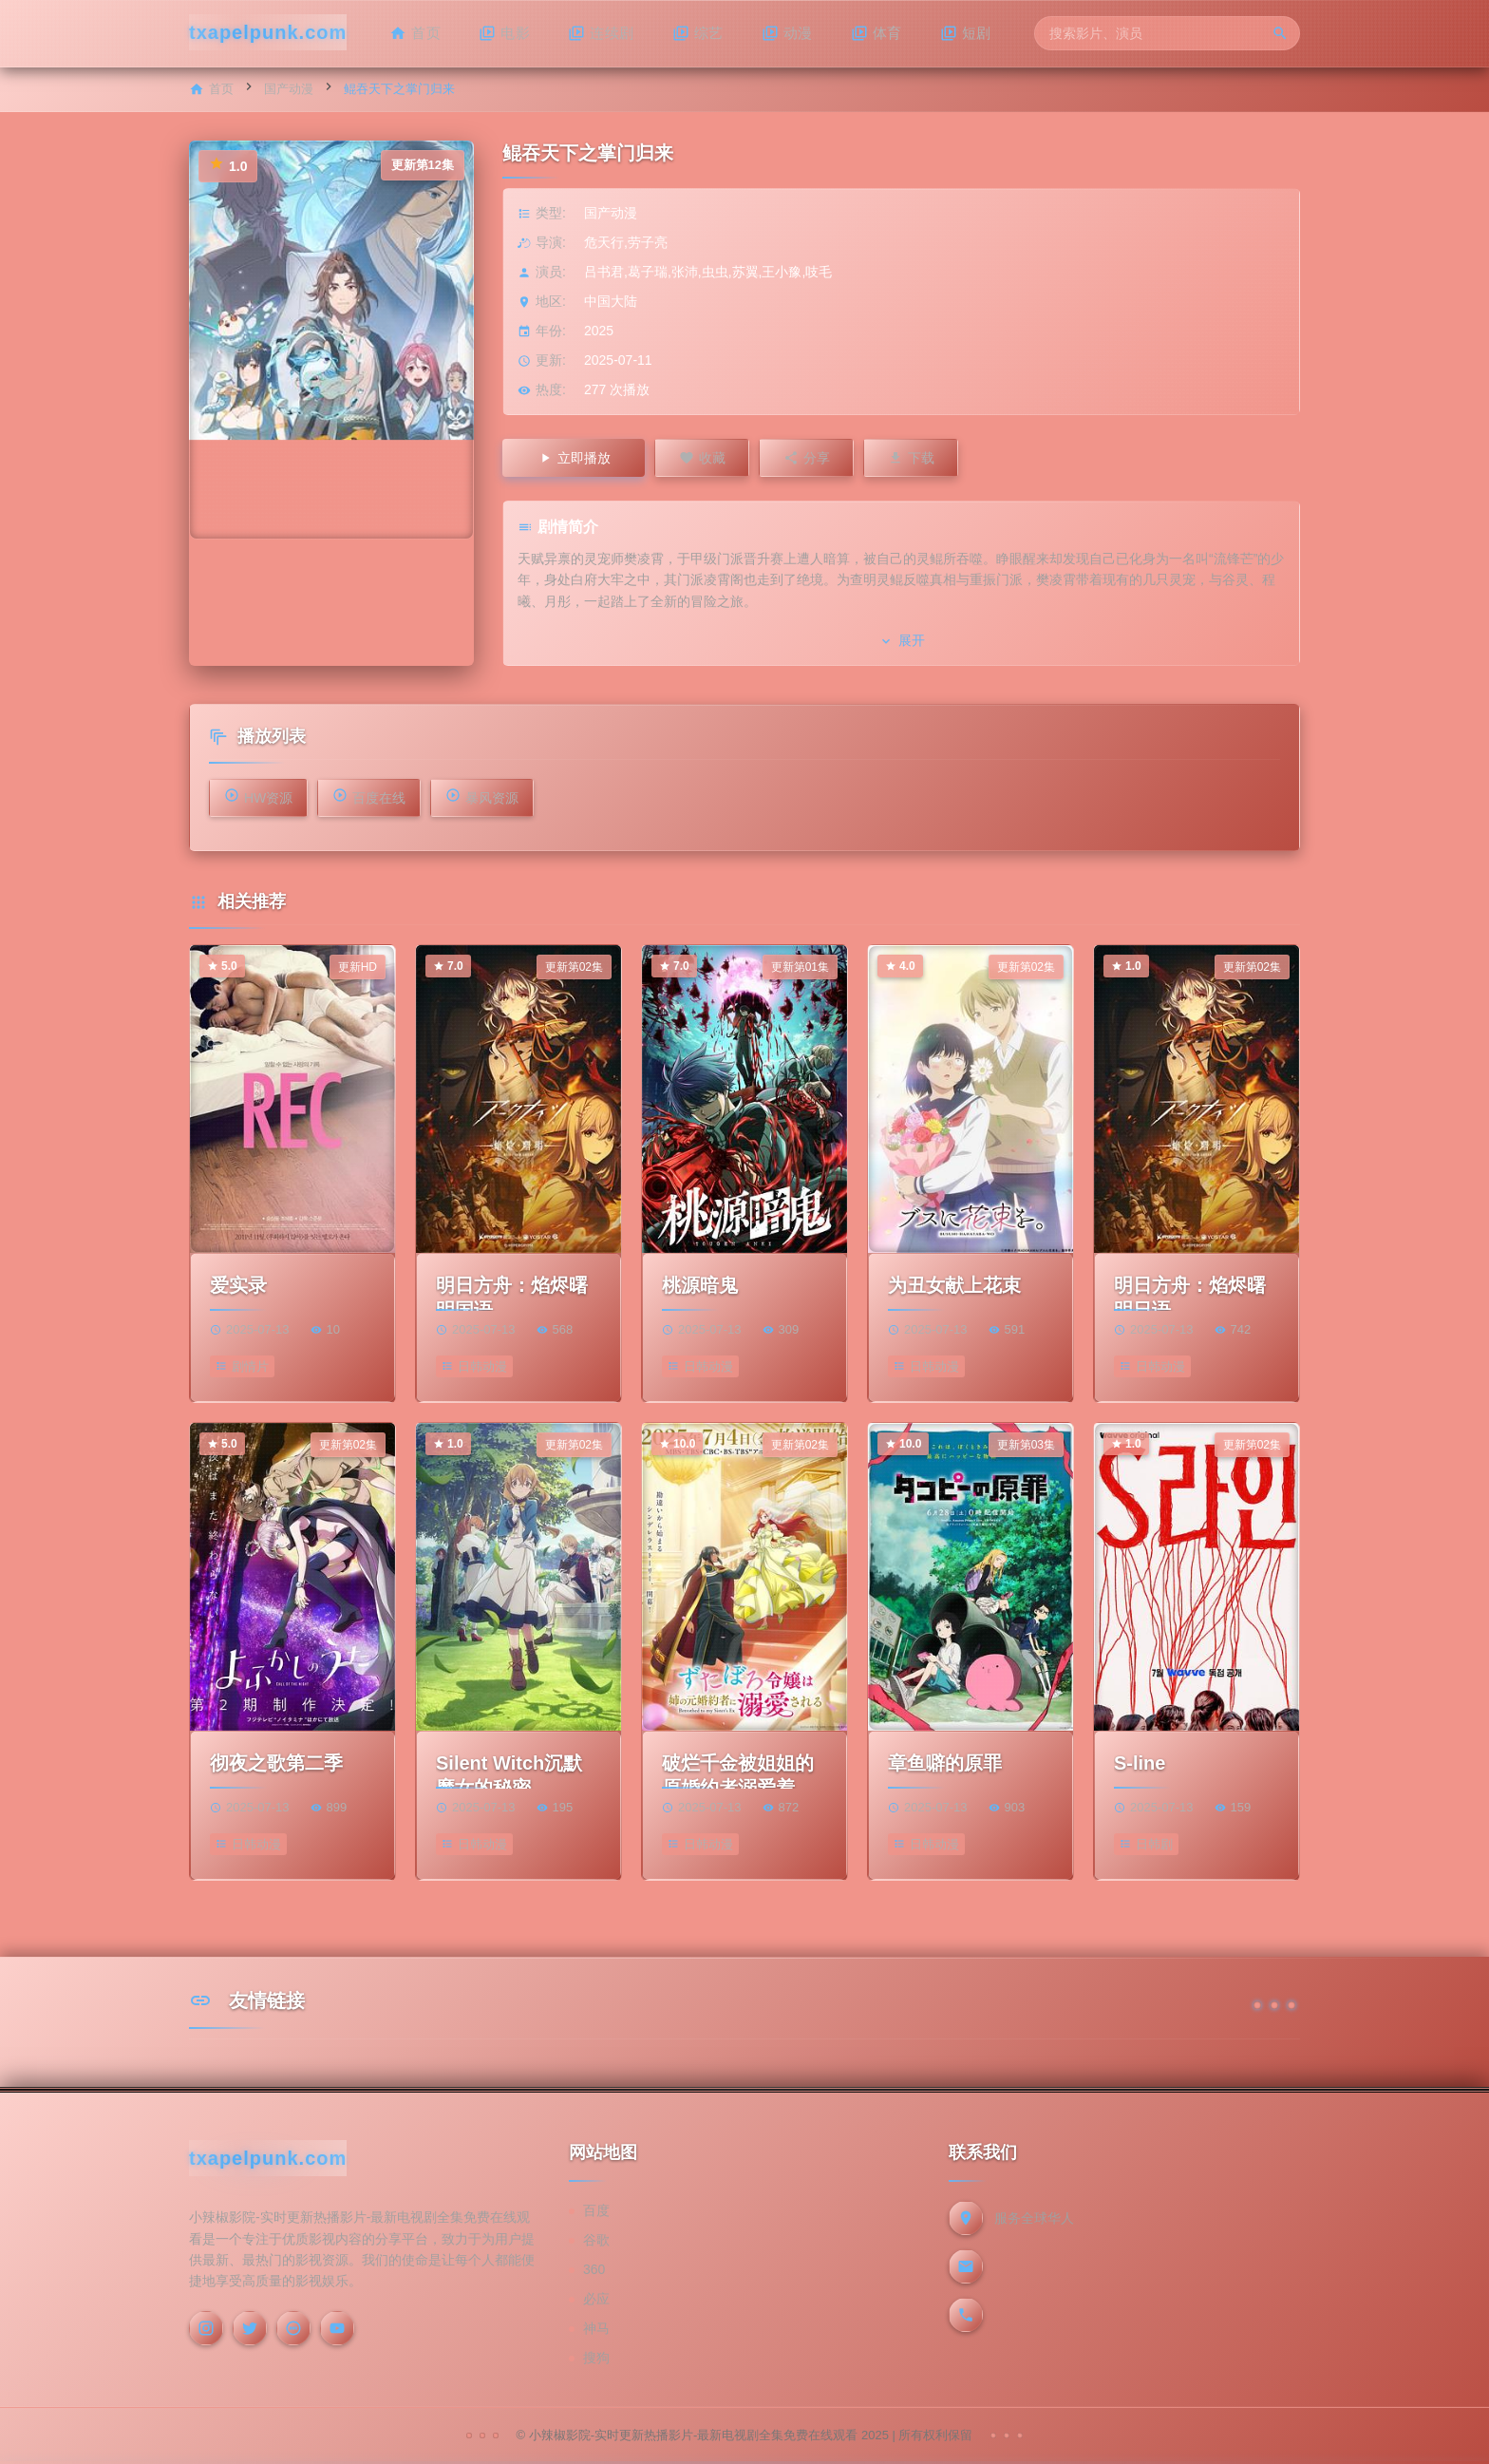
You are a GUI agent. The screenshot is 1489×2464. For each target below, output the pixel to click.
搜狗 (596, 2357)
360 (594, 2269)
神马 (596, 2328)
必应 (596, 2298)
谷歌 (596, 2239)
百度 (596, 2210)
